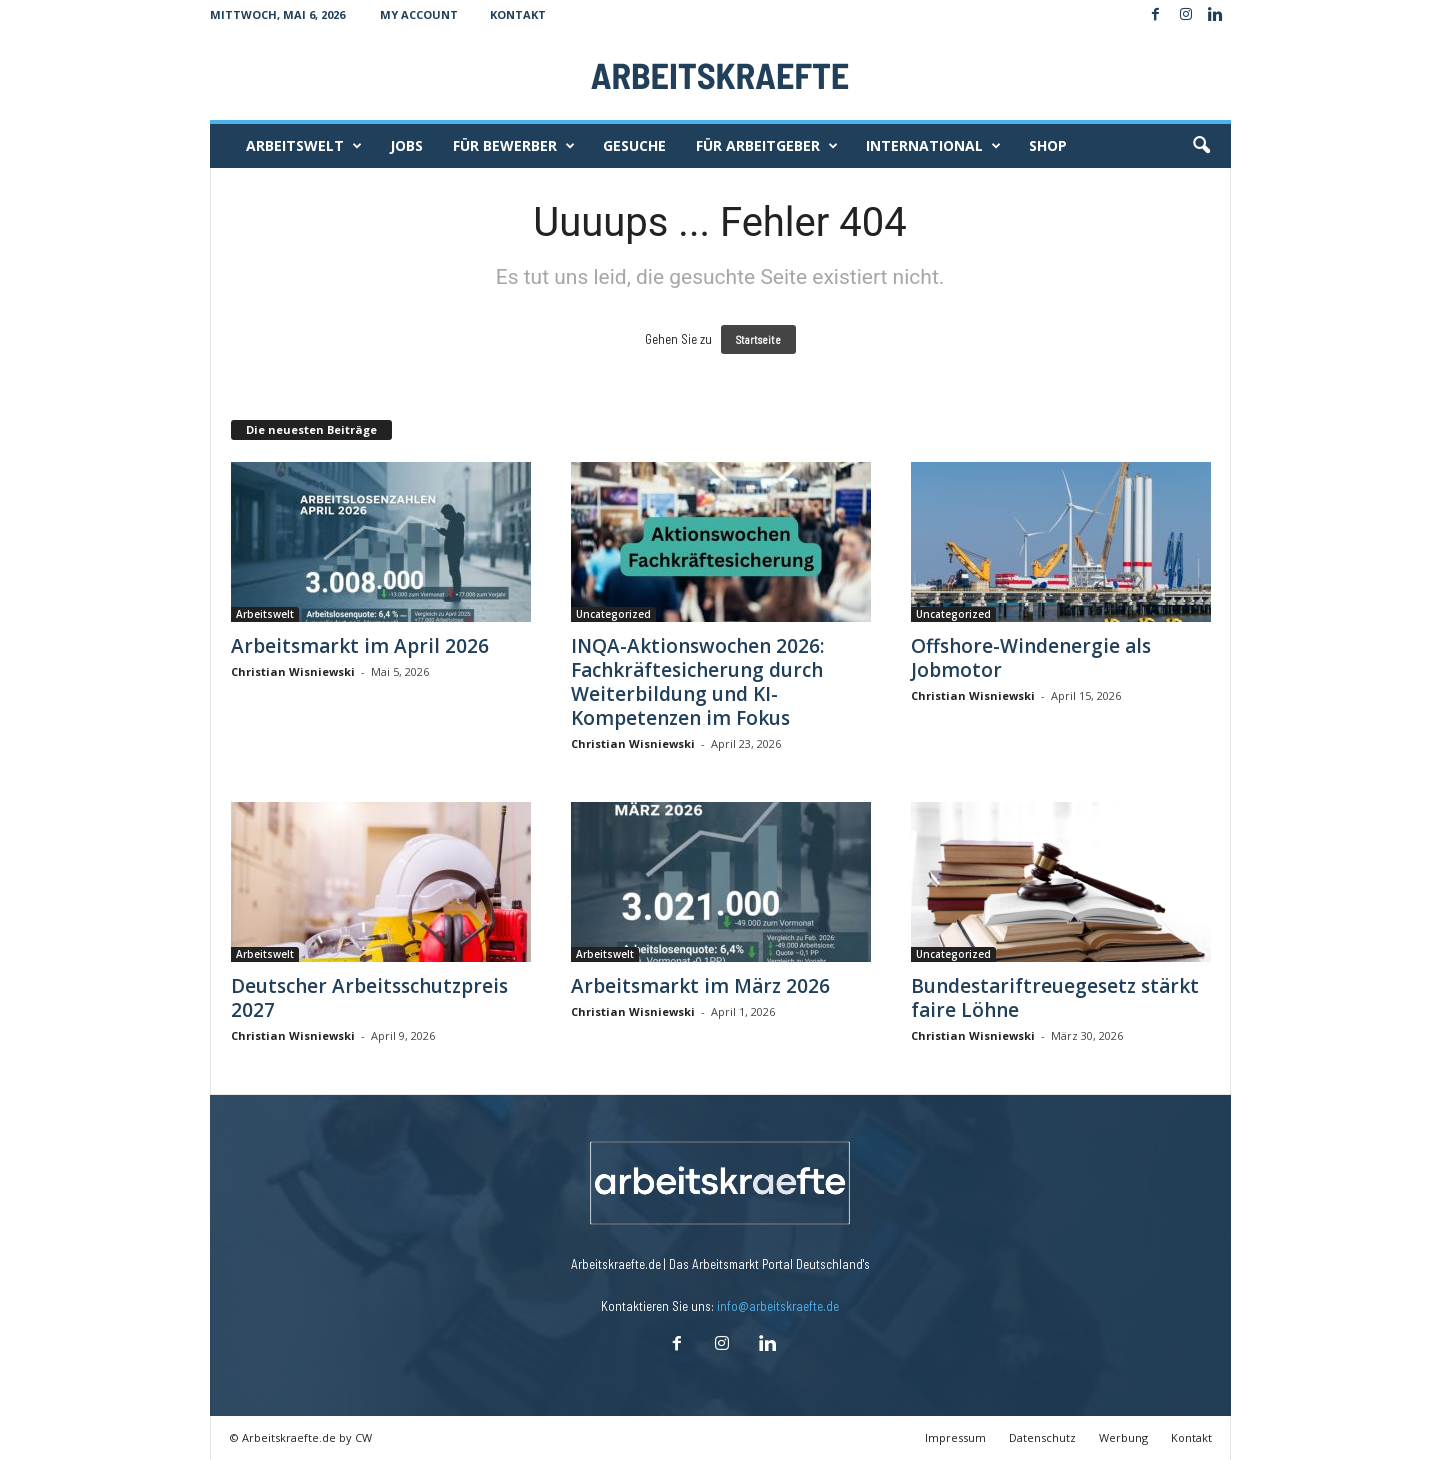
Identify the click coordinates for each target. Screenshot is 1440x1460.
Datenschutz (1042, 1437)
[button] (1201, 146)
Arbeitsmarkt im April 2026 (360, 646)
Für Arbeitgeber (767, 146)
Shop (1048, 145)
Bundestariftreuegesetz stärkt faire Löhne (1055, 998)
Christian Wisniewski (293, 671)
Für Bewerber (514, 146)
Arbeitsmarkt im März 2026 (700, 986)
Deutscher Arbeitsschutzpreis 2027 (369, 998)
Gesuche (634, 145)
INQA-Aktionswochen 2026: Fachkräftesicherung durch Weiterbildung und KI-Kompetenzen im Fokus (697, 682)
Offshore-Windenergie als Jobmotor (1031, 658)
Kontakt (518, 14)
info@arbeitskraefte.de (778, 1306)
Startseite (758, 339)
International (933, 146)
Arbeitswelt (304, 146)
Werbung (1123, 1437)
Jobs (406, 145)
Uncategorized (613, 614)
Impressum (955, 1437)
